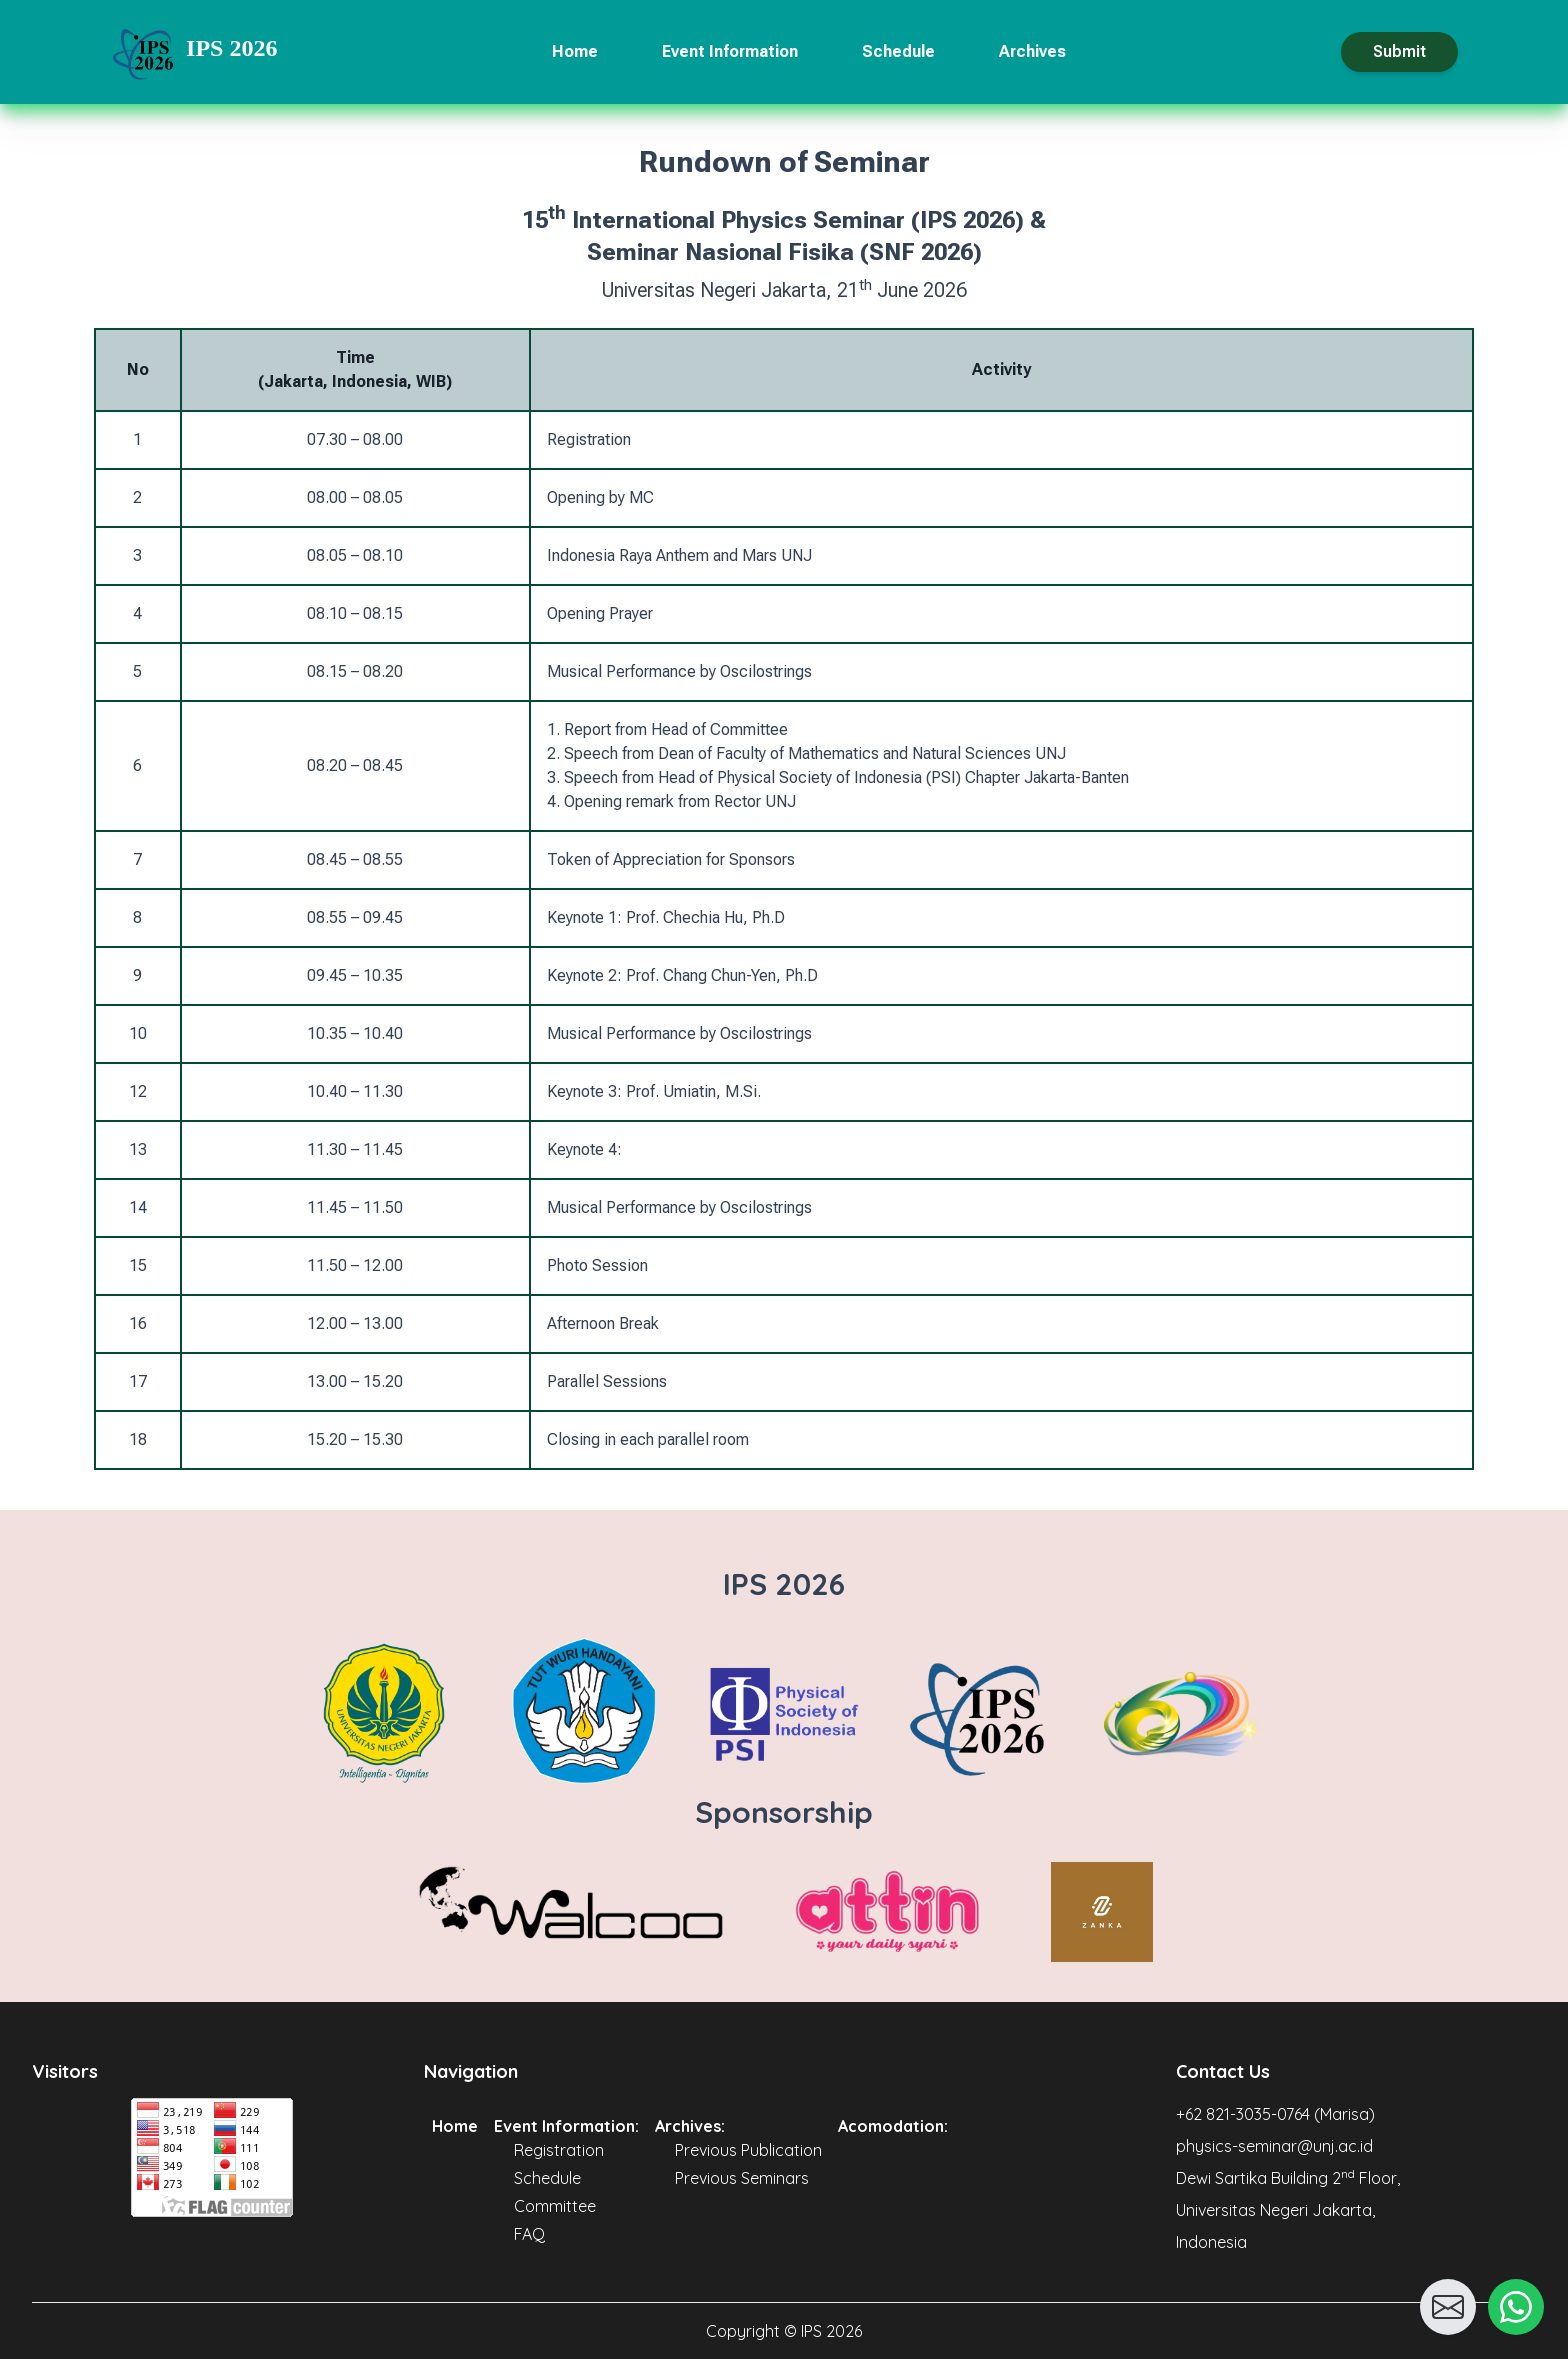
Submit (1399, 51)
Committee (555, 2206)
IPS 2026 (231, 48)
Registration (559, 2150)
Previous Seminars (742, 2178)
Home (575, 51)
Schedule (898, 51)
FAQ (529, 2234)
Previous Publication (748, 2150)
